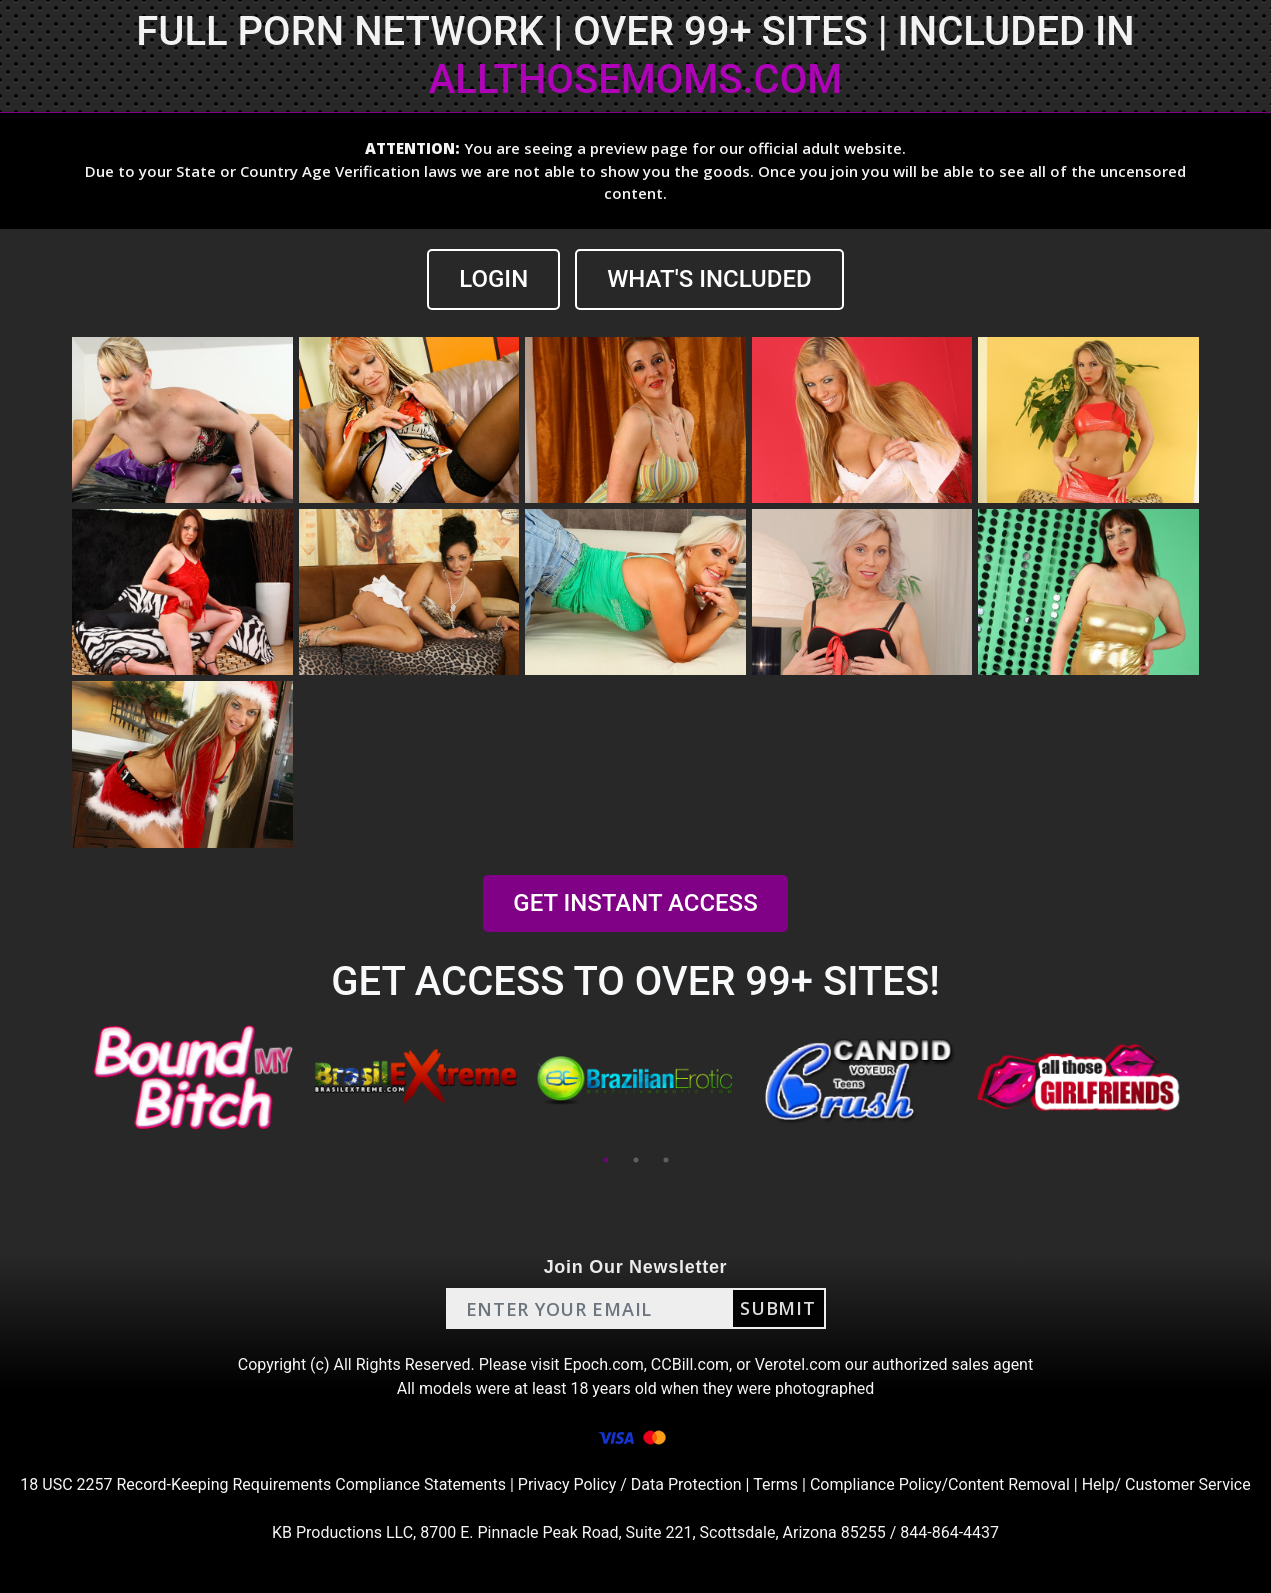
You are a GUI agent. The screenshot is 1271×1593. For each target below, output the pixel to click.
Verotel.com (798, 1364)
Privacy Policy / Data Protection (630, 1484)
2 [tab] (636, 1160)
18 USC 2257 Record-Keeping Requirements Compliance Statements (263, 1484)
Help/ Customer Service (1166, 1484)
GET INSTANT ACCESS (635, 903)
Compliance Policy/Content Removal (940, 1484)
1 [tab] (606, 1160)
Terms (775, 1484)
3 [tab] (666, 1160)
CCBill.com (690, 1364)
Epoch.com (604, 1364)
